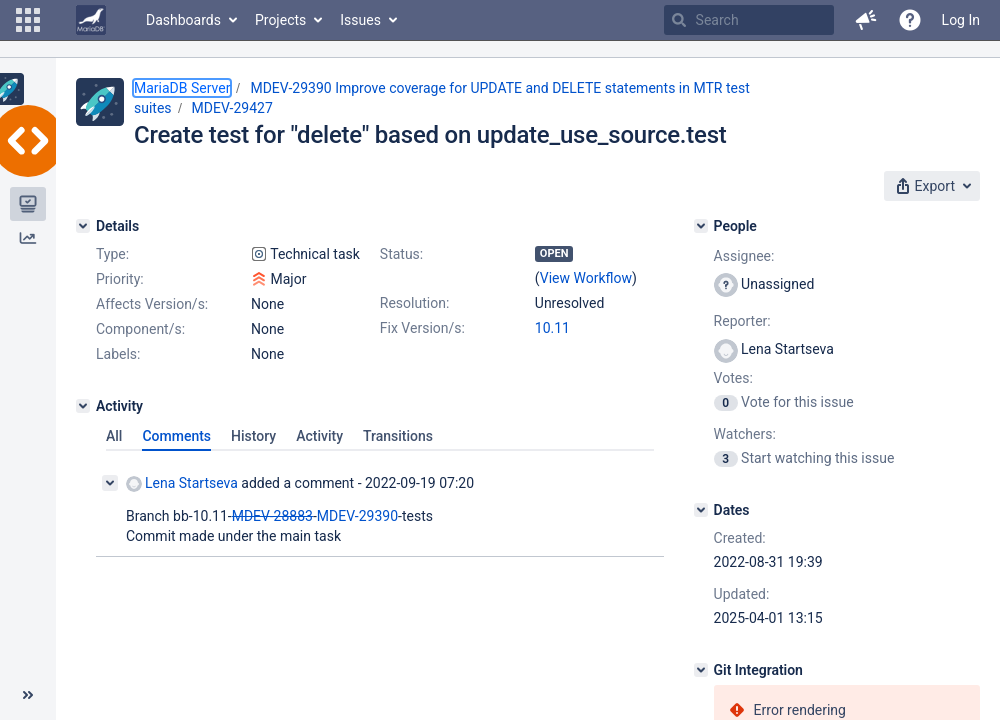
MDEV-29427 (232, 108)
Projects (280, 20)
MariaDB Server (182, 88)
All (114, 436)
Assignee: (744, 256)
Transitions (398, 436)
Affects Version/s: (152, 304)
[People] (701, 226)
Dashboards (183, 20)
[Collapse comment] (110, 483)
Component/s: (140, 329)
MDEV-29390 (357, 516)
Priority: (120, 279)
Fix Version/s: (422, 328)
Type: (112, 254)
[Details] (83, 226)
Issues (360, 20)
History (253, 436)
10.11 (552, 328)
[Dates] (701, 510)
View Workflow (586, 278)
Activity (319, 436)
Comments (176, 436)
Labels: (118, 354)
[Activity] (83, 406)
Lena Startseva (182, 483)
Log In (961, 20)
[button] (28, 20)
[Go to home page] (91, 20)
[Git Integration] (701, 670)
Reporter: (742, 321)
